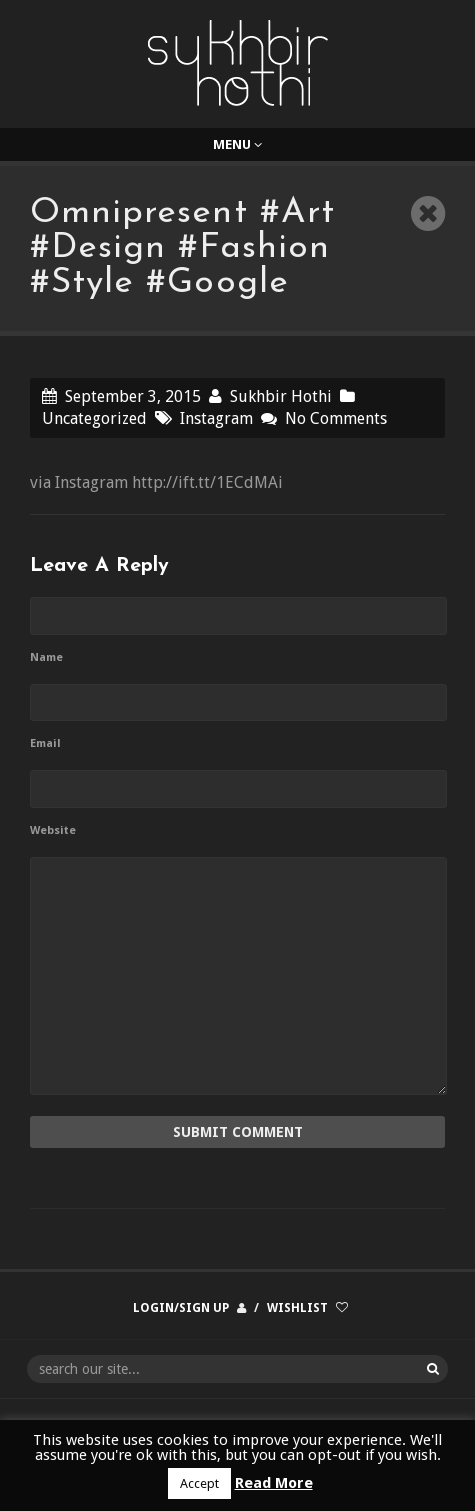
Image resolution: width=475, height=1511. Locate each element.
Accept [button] (199, 1483)
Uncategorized (94, 418)
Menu (237, 144)
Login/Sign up (181, 1308)
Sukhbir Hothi (281, 396)
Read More (274, 1483)
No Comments (336, 418)
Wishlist (297, 1308)
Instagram (216, 418)
